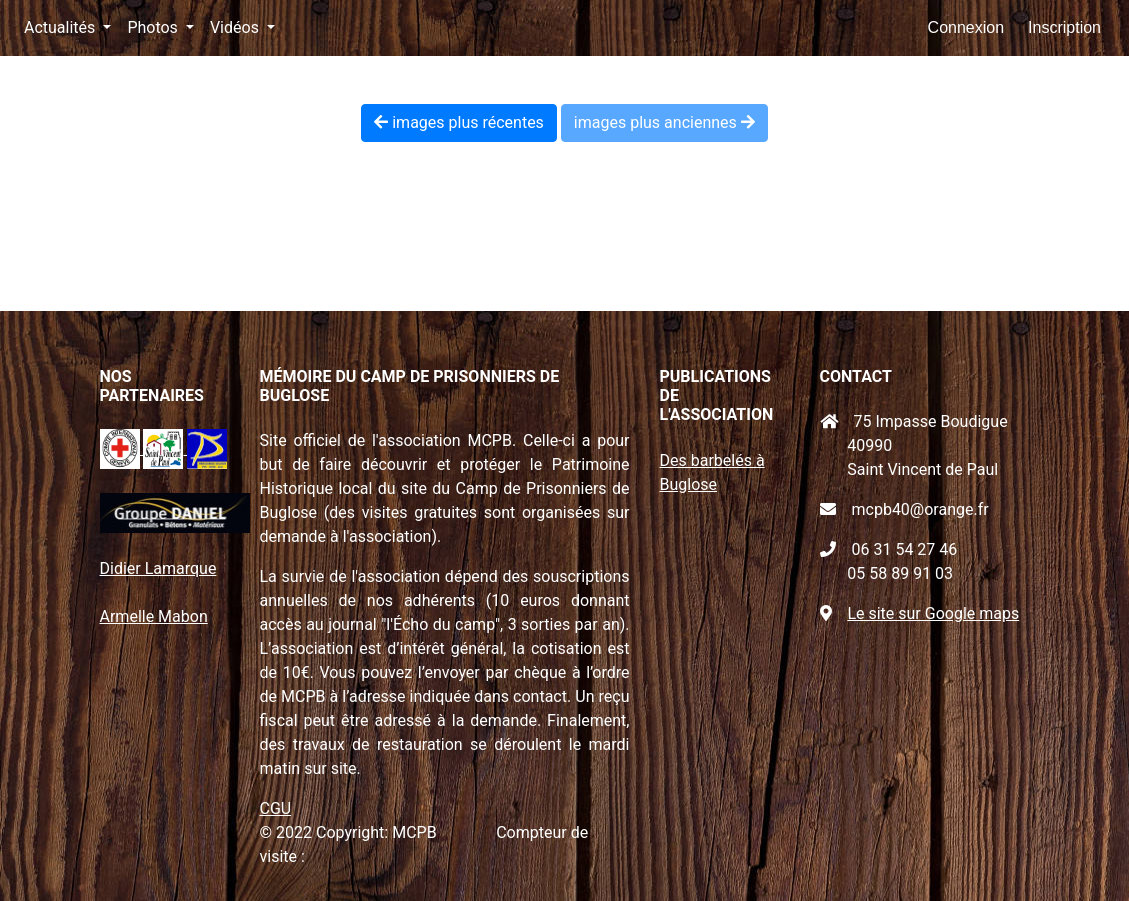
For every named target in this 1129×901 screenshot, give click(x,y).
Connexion (966, 27)
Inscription (1064, 27)
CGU (276, 808)
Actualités (61, 27)
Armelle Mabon (154, 616)
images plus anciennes (664, 122)
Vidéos (236, 27)
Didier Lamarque (158, 568)
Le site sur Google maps (933, 613)
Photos (154, 27)
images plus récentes (459, 122)
